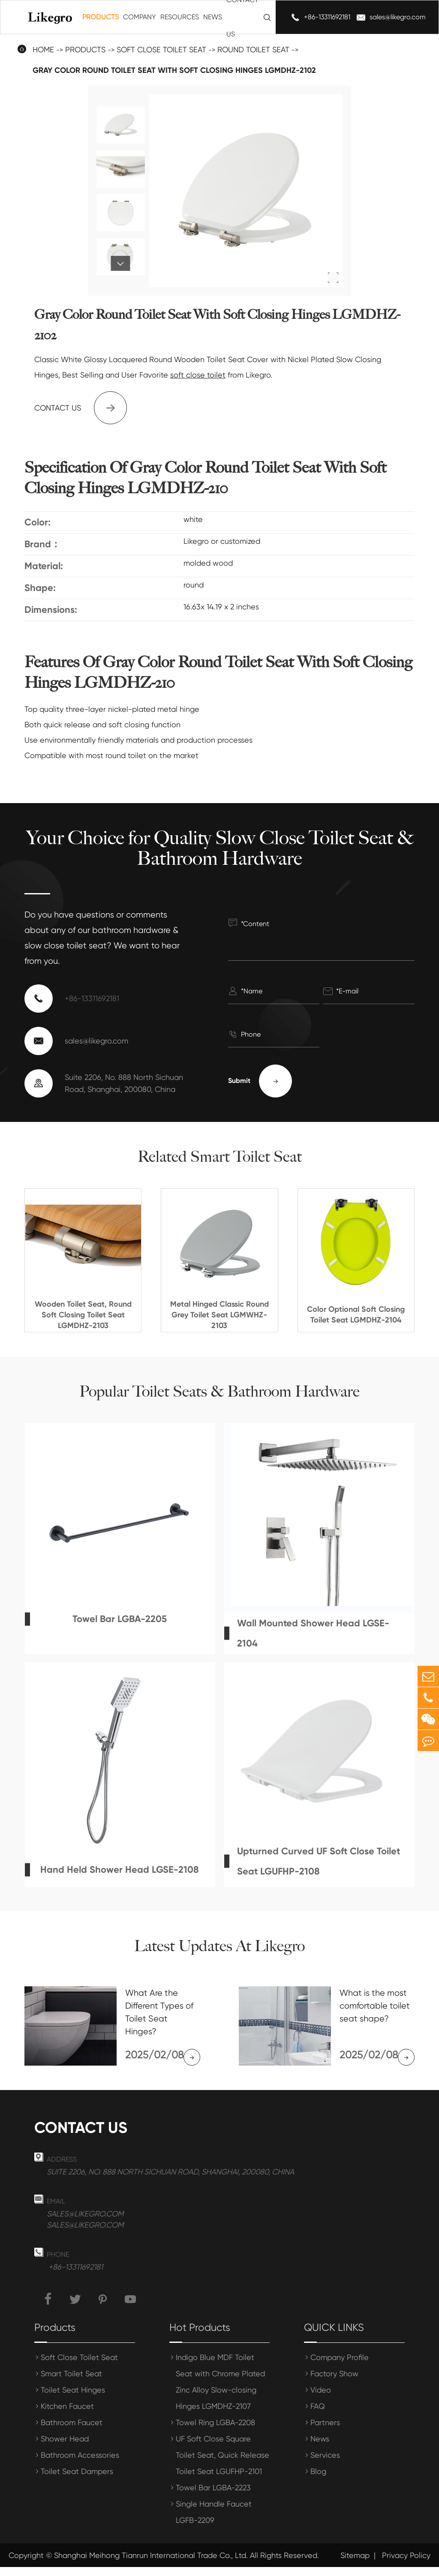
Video (320, 2398)
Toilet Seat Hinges (73, 2398)
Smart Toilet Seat (71, 2382)
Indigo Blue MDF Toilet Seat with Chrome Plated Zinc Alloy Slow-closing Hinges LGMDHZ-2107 (220, 2391)
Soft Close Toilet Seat (79, 2366)
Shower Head (65, 2447)
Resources (179, 17)
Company (139, 17)
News (212, 17)
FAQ (317, 2415)
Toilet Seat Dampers (77, 2480)
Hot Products (199, 2336)
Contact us (80, 407)
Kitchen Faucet (67, 2415)
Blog (318, 2480)
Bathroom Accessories (80, 2463)
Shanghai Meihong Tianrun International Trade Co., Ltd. (151, 2564)
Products (100, 17)
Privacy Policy (406, 2564)
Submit (260, 1081)
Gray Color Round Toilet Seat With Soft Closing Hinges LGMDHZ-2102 (174, 70)
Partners (325, 2431)
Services (325, 2463)
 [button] (120, 263)
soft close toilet (198, 374)
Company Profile (339, 2366)
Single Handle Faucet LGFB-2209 (214, 2521)
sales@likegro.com (398, 17)
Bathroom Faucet (71, 2431)
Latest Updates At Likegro (219, 1946)
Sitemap (355, 2564)
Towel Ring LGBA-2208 (215, 2431)
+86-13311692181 (327, 17)
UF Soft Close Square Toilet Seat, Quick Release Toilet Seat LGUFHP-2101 (222, 2464)
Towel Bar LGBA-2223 (213, 2496)
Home (43, 49)
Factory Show (334, 2382)
